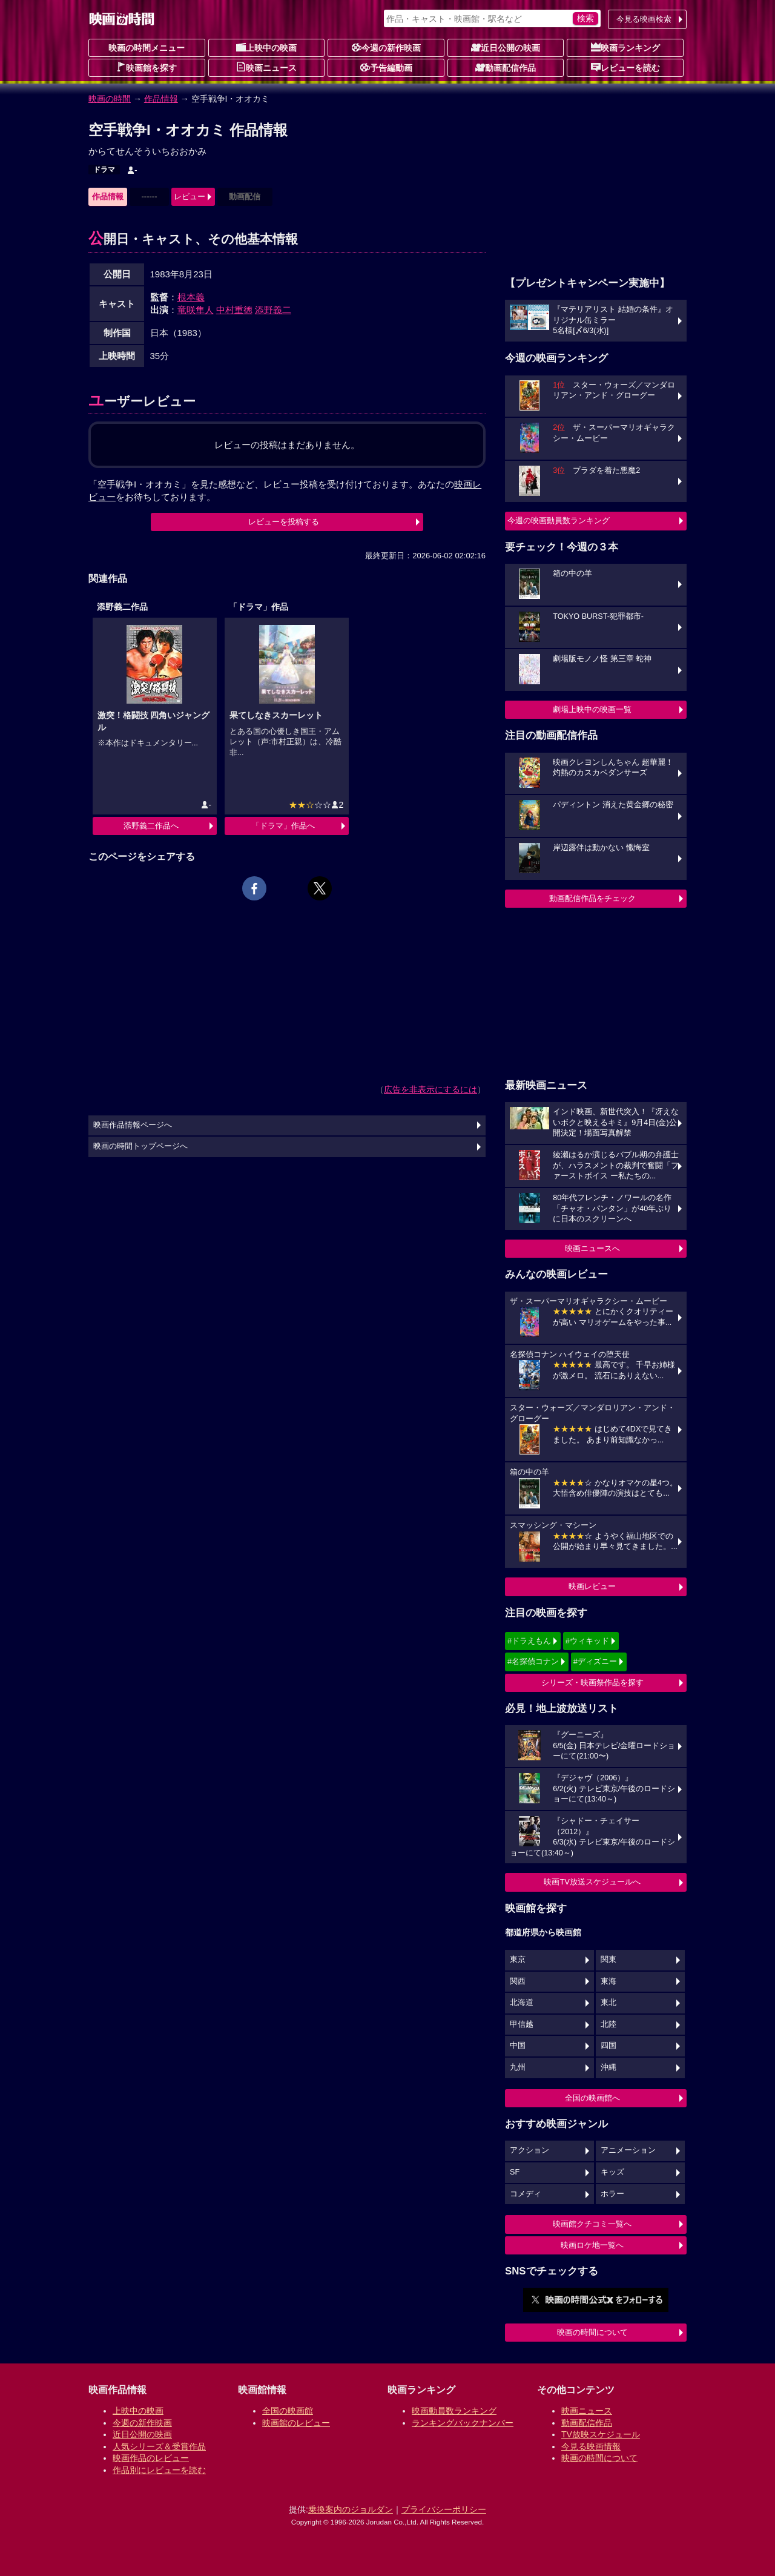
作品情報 (161, 99)
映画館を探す (146, 67)
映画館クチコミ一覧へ (592, 2223)
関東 (608, 1959)
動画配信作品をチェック (592, 898)
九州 (518, 2067)
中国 (518, 2045)
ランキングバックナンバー (462, 2423)
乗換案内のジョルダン (350, 2509)
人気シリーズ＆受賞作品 (159, 2446)
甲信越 (521, 2024)
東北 (608, 2002)
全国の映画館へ (592, 2097)
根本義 (191, 297)
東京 (518, 1959)
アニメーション (628, 2150)
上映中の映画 (266, 47)
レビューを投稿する (283, 521)
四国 (608, 2045)
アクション (529, 2150)
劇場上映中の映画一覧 (592, 709)
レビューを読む (625, 67)
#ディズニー (595, 1661)
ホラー (612, 2194)
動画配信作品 (505, 67)
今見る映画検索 (643, 19)
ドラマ (104, 169)
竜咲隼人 (195, 310)
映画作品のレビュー (151, 2458)
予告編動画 (386, 67)
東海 (608, 1981)
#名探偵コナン (533, 1661)
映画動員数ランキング (454, 2411)
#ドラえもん (529, 1640)
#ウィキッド (587, 1640)
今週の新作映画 (386, 47)
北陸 (608, 2024)
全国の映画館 (287, 2411)
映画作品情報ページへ (132, 1125)
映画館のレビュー (296, 2423)
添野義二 (273, 310)
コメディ (525, 2194)
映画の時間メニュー (146, 48)
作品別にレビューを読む (159, 2470)
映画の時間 (109, 99)
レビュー (189, 196)
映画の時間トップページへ (140, 1146)
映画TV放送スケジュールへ (592, 1881)
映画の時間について (592, 2332)
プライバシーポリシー (443, 2509)
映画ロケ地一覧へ (592, 2245)
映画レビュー (592, 1586)
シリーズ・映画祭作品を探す (592, 1682)
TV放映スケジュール (600, 2434)
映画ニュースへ (592, 1248)
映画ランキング (625, 47)
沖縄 (608, 2067)
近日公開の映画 (505, 47)
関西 (518, 1981)
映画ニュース (266, 67)
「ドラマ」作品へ (283, 825)
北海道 (521, 2002)
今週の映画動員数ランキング (558, 520)
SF (514, 2172)
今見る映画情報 (591, 2446)
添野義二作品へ (151, 825)
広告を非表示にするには (430, 1089)
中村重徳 (234, 310)
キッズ (612, 2172)
